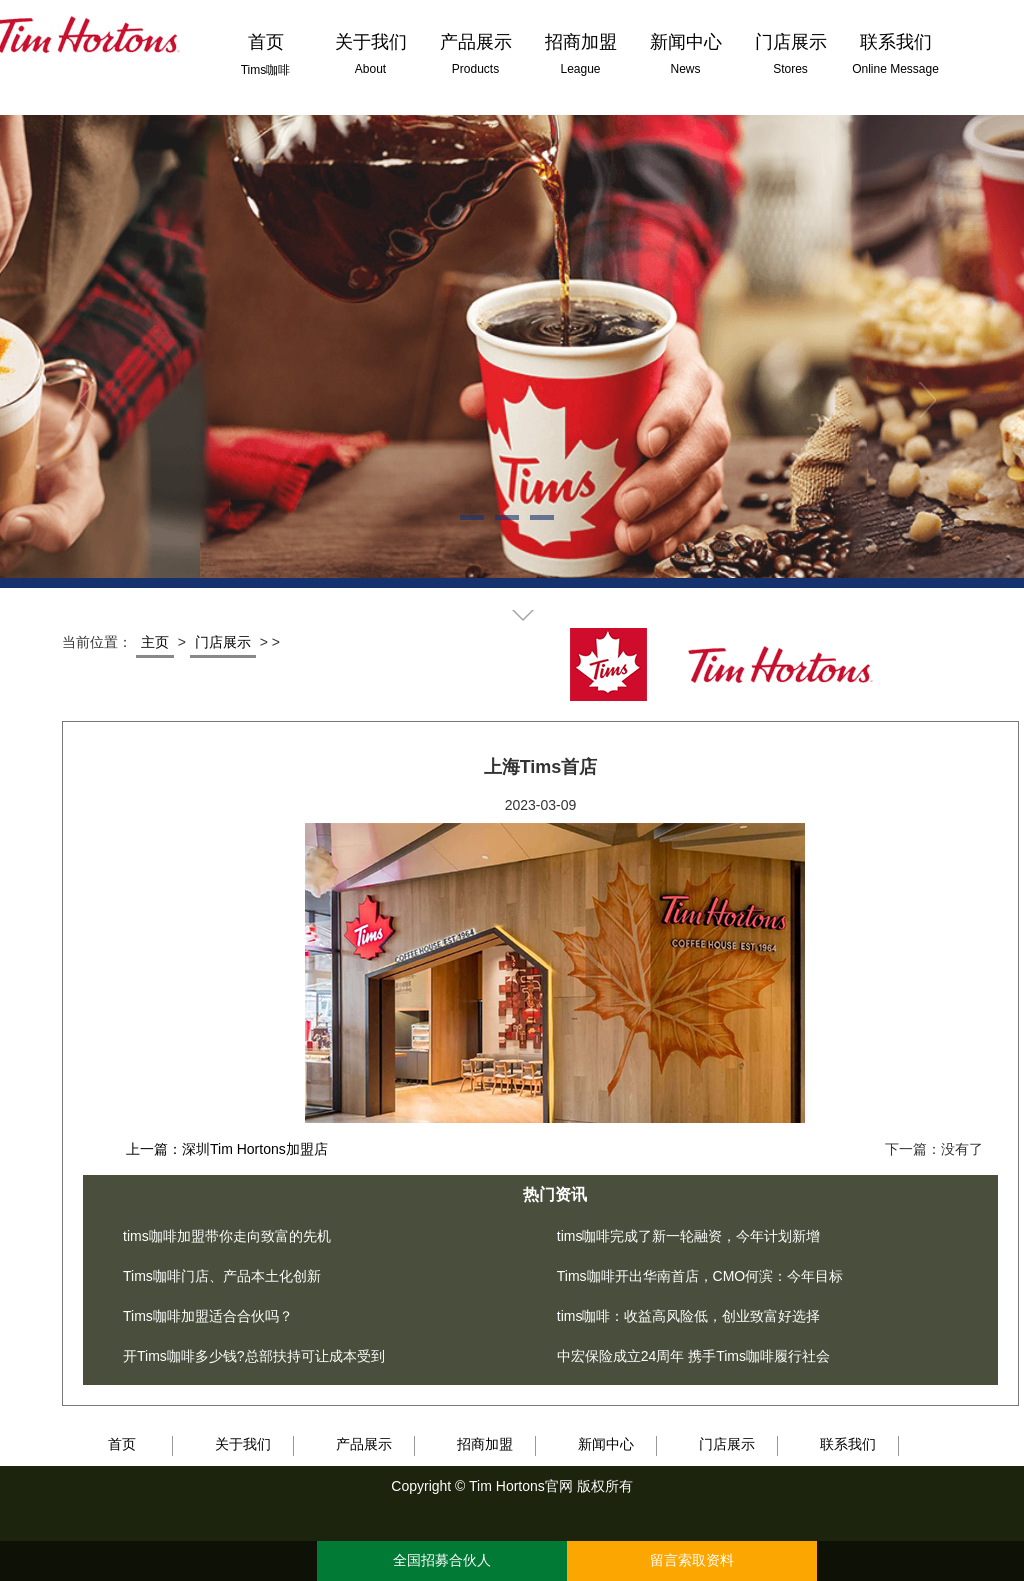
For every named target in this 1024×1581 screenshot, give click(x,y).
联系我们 (848, 1444)
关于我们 (243, 1444)
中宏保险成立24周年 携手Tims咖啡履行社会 (693, 1356)
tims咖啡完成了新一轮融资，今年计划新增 (689, 1236)
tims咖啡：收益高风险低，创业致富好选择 (689, 1316)
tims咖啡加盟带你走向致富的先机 (227, 1236)
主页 (155, 642)
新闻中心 (606, 1444)
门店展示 (223, 642)
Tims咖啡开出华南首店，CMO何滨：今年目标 (700, 1276)
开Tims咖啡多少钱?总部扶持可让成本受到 (254, 1356)
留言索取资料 (692, 1560)
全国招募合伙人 (442, 1560)
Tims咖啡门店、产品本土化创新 (222, 1276)
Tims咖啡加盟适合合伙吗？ (208, 1316)
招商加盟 (485, 1444)
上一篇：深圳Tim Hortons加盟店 (227, 1149)
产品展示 (364, 1444)
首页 (122, 1444)
